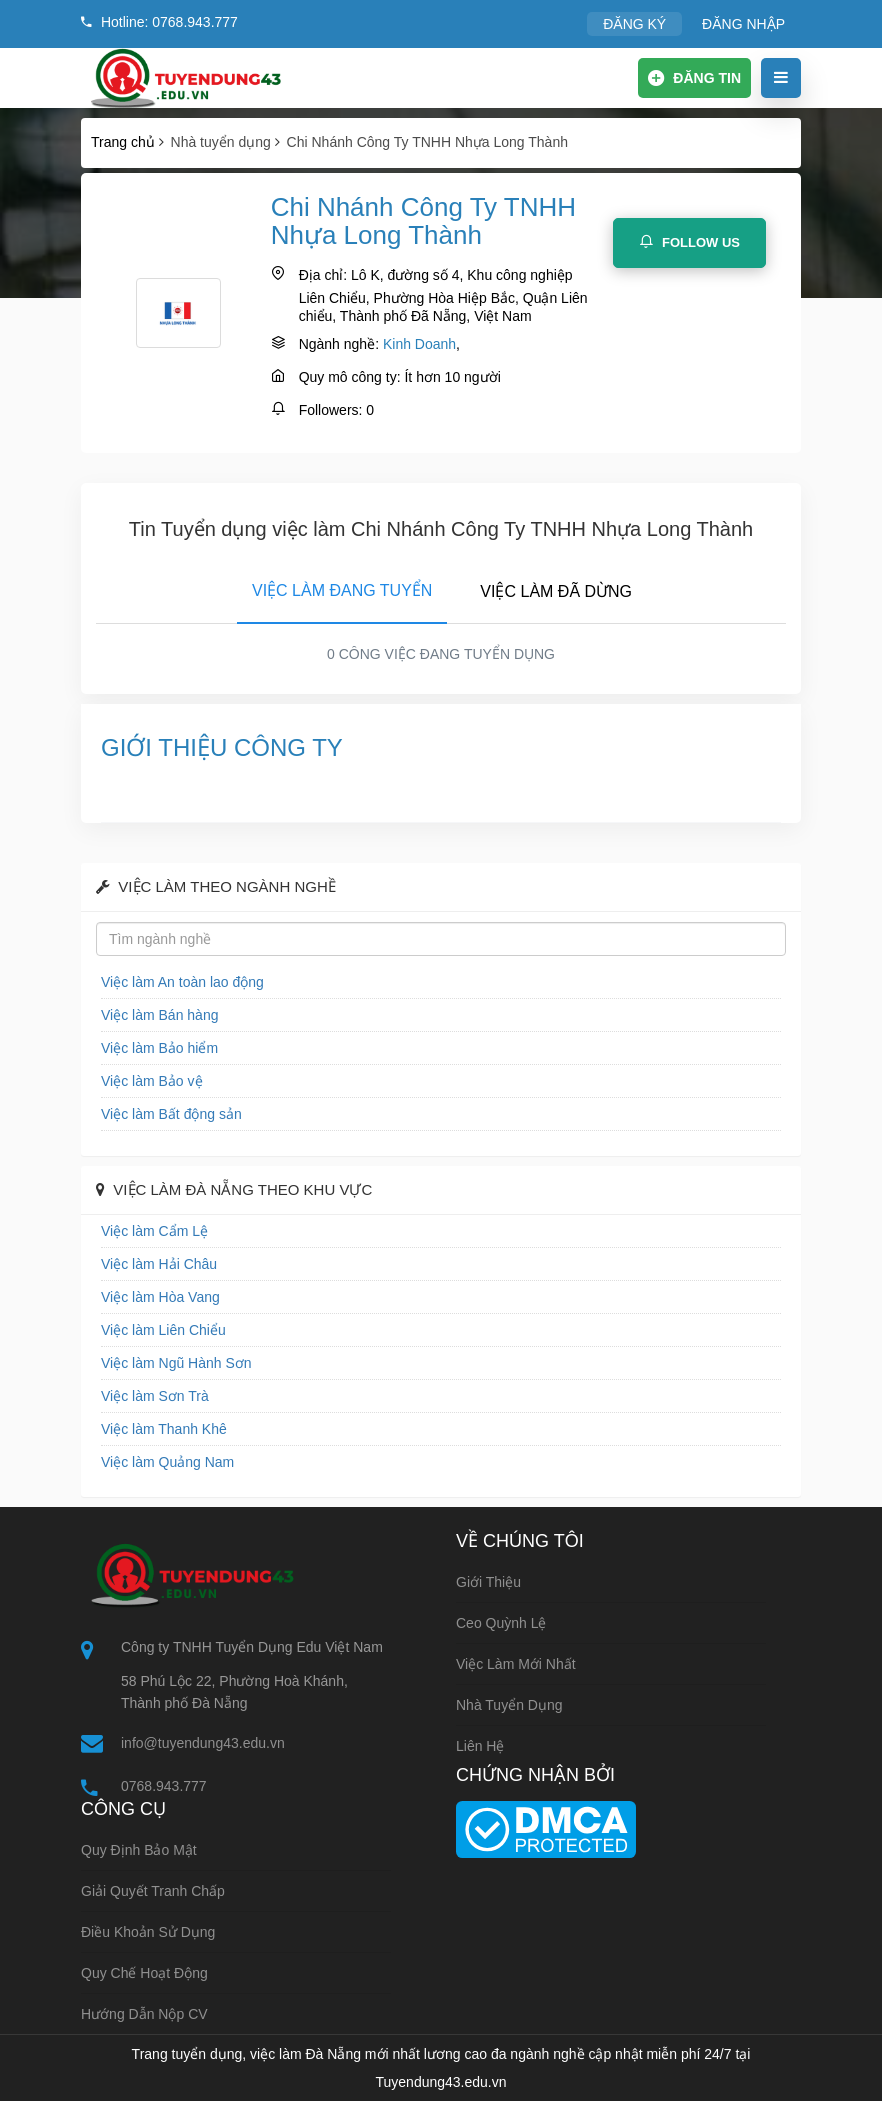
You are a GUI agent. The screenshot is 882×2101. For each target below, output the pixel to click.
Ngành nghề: (339, 344)
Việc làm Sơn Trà (155, 1396)
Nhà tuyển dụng (509, 1705)
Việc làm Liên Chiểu (163, 1330)
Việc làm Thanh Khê (164, 1429)
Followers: (331, 410)
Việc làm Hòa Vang (160, 1297)
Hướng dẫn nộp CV (144, 2014)
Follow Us (689, 242)
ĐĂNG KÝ (634, 24)
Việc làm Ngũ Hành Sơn (176, 1363)
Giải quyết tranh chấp (153, 1891)
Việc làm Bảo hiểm (159, 1048)
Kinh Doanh (419, 344)
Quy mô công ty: (350, 377)
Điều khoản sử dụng (148, 1932)
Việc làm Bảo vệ (152, 1081)
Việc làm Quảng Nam (167, 1462)
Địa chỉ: (323, 275)
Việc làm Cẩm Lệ (154, 1231)
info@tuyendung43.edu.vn (203, 1743)
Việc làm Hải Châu (159, 1264)
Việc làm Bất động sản (171, 1114)
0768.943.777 (164, 1786)
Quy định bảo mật (139, 1850)
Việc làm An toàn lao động (182, 982)
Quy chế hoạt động (144, 1973)
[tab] (342, 587)
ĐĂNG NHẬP (743, 24)
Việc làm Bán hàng (159, 1015)
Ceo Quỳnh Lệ (501, 1623)
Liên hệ (480, 1746)
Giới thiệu (488, 1582)
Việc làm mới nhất (516, 1664)
